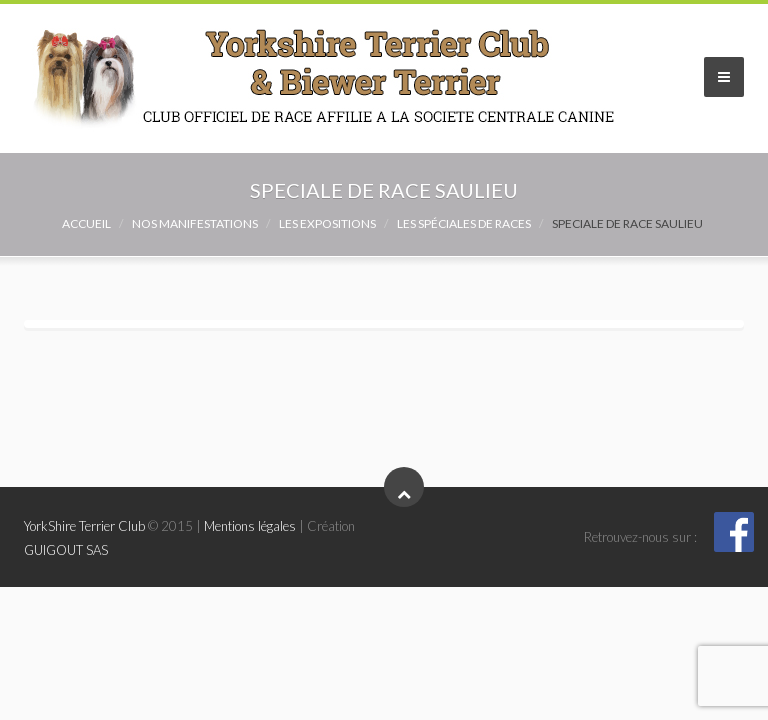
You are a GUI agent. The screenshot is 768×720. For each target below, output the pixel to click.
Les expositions (327, 223)
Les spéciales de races (464, 223)
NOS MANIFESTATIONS (195, 223)
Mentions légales (250, 526)
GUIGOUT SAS (66, 550)
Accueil (86, 223)
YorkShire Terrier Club (84, 526)
